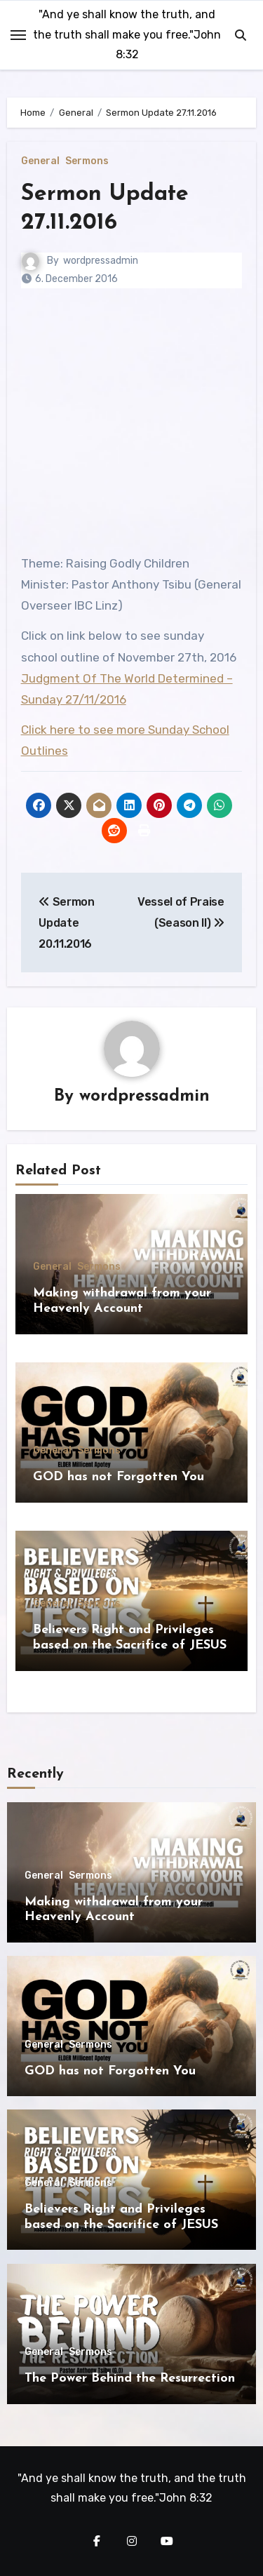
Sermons (87, 161)
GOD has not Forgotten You (118, 1477)
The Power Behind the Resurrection (130, 2378)
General (40, 161)
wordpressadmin (100, 261)
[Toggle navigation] (18, 35)
